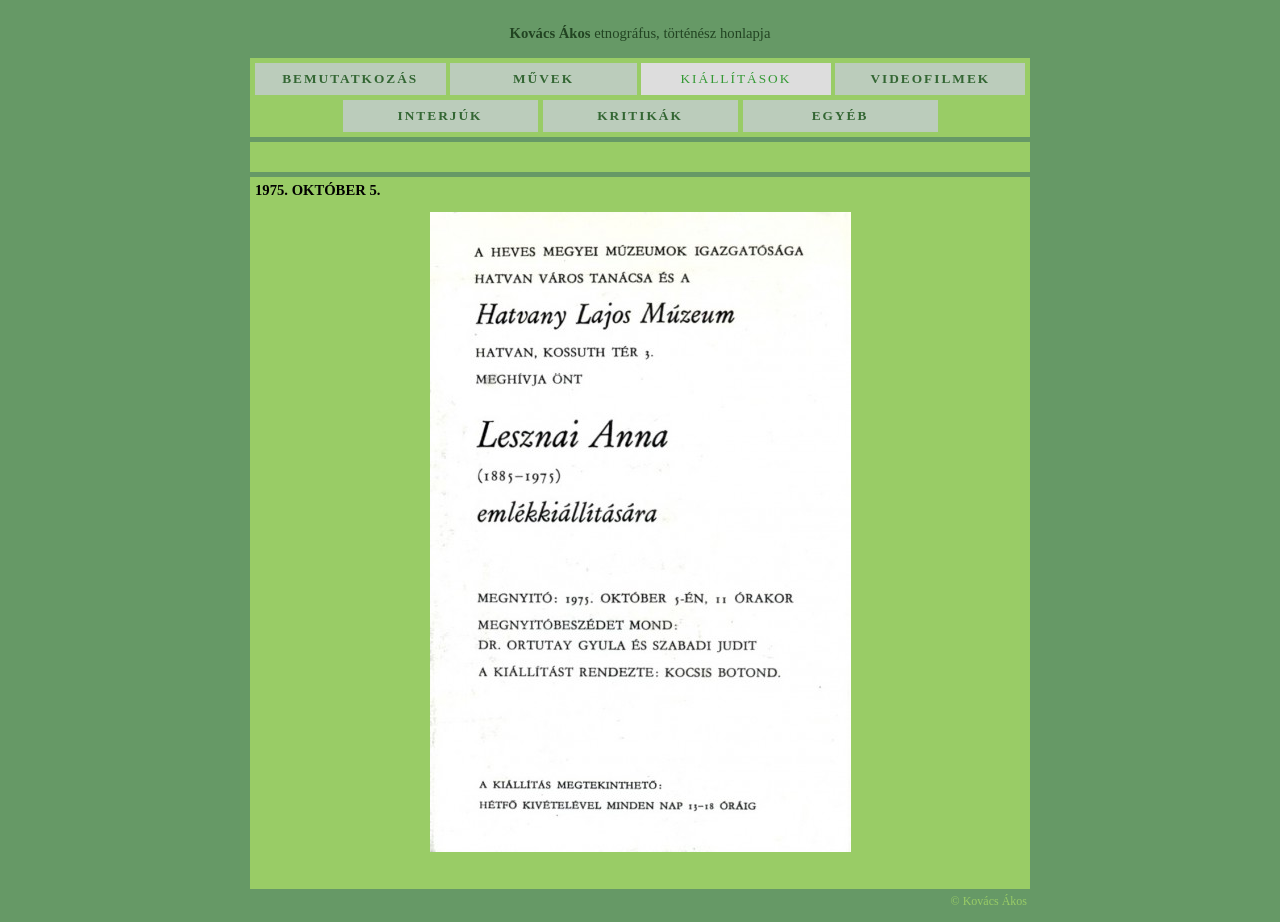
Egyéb (840, 115)
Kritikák (640, 115)
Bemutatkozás (350, 78)
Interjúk (440, 115)
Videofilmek (930, 78)
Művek (543, 78)
